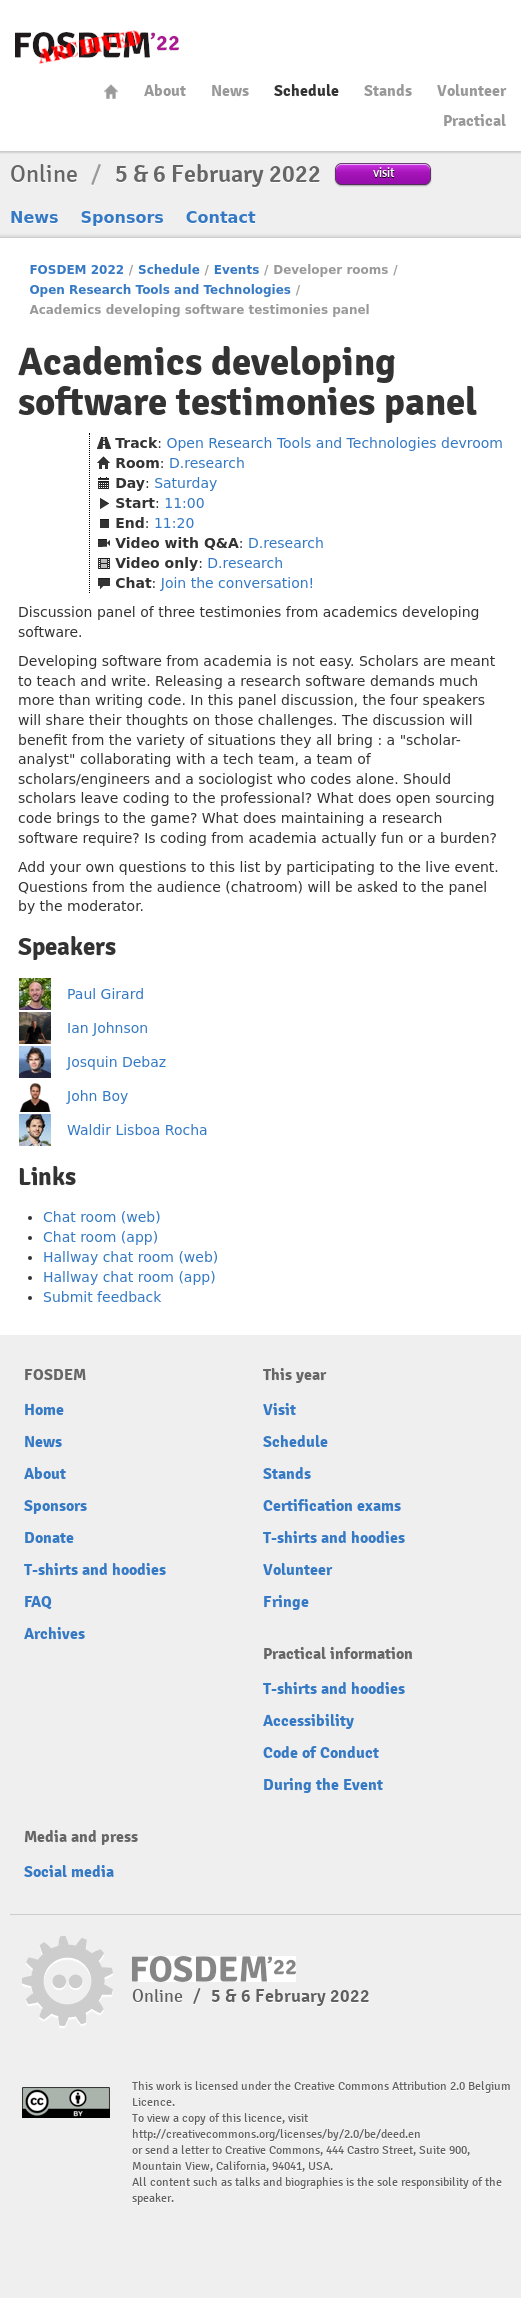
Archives (54, 1634)
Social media (69, 1872)
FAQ (38, 1602)
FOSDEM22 (97, 45)
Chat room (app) (100, 1237)
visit (383, 172)
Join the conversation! (237, 583)
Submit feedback (102, 1297)
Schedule (306, 91)
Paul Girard (105, 994)
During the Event (323, 1785)
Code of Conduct (321, 1753)
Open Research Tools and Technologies (160, 290)
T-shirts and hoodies (95, 1570)
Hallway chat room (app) (129, 1277)
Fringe (286, 1602)
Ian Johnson (107, 1028)
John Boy (97, 1096)
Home (111, 91)
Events (237, 270)
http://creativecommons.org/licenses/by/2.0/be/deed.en (276, 2134)
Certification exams (332, 1506)
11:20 (174, 523)
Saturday (185, 483)
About (165, 91)
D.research (207, 463)
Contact (221, 217)
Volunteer (471, 91)
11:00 (184, 503)
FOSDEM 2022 (76, 270)
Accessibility (308, 1721)
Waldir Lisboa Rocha (137, 1130)
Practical (474, 121)
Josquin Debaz (116, 1062)
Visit (279, 1410)
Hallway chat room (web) (130, 1257)
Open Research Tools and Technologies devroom (334, 443)
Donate (49, 1538)
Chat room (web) (102, 1217)
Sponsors (122, 217)
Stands (388, 91)
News (230, 91)
